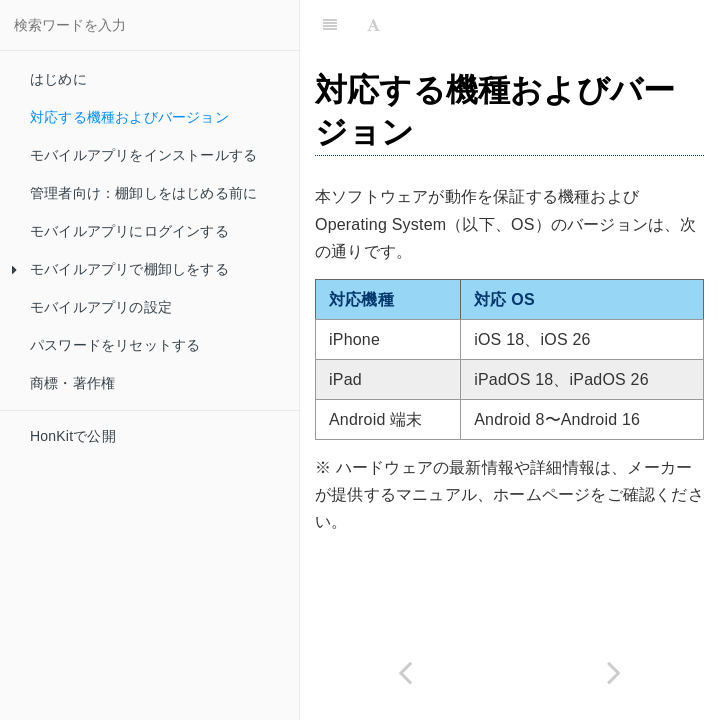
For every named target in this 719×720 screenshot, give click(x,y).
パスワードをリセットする (115, 345)
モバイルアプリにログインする (129, 231)
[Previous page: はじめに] (405, 672)
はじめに (58, 79)
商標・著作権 (72, 383)
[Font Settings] (373, 25)
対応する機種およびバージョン (129, 117)
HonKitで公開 (73, 436)
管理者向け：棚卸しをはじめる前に (143, 193)
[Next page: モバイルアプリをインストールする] (615, 672)
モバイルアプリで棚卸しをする (120, 269)
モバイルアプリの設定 (101, 307)
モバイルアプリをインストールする (143, 155)
